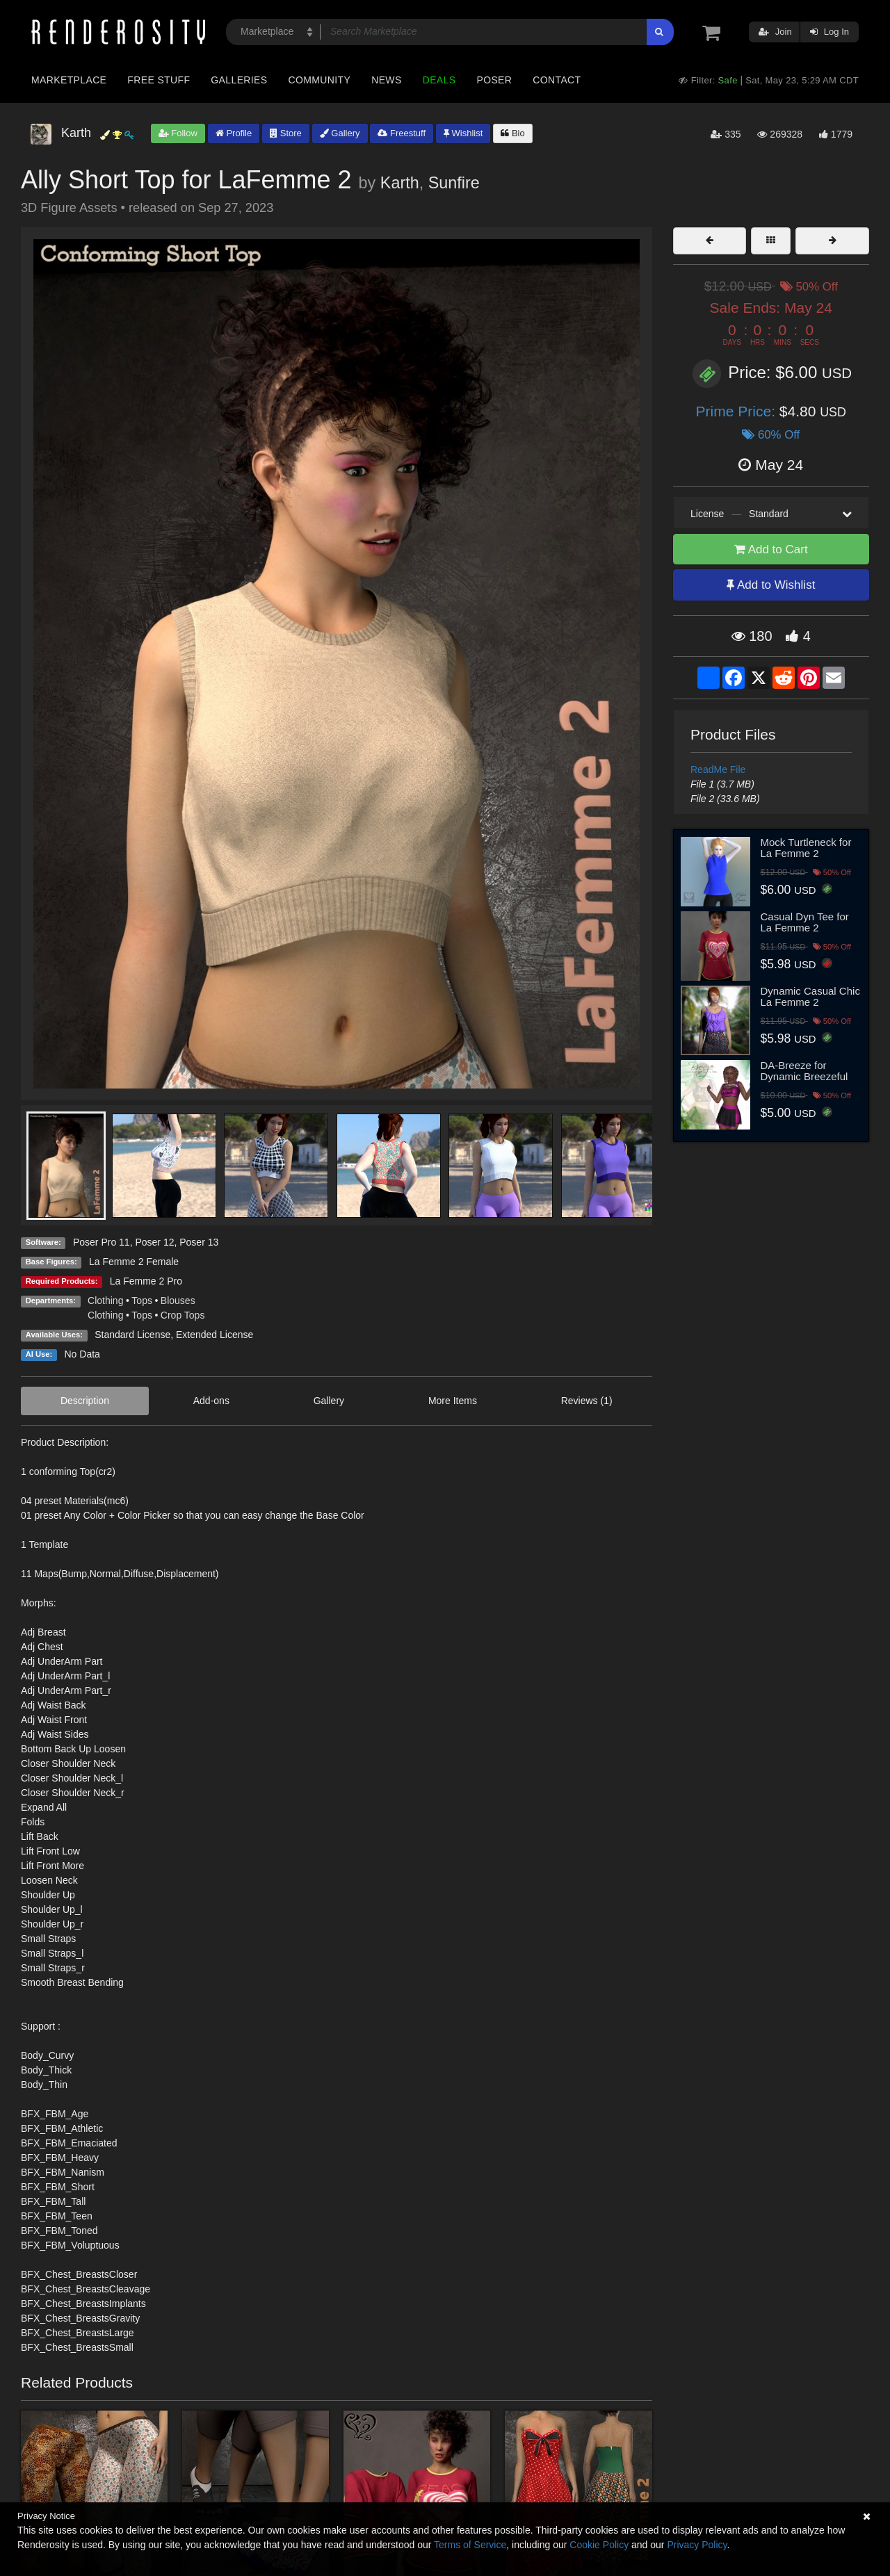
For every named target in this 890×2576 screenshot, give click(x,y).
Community (320, 79)
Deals (439, 79)
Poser (494, 79)
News (386, 79)
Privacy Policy (697, 2544)
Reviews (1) (587, 1400)
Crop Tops (183, 1315)
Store (286, 133)
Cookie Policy (599, 2544)
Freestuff (402, 133)
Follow (178, 133)
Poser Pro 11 (101, 1242)
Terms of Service (470, 2544)
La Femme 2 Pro (146, 1281)
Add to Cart (771, 549)
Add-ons (211, 1400)
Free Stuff (158, 79)
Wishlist (463, 133)
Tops (141, 1300)
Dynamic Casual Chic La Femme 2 (810, 997)
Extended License (214, 1334)
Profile (234, 133)
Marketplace (68, 79)
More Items (452, 1400)
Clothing (105, 1300)
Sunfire (454, 183)
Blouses (178, 1300)
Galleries (239, 79)
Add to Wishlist (771, 585)
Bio (512, 133)
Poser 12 (154, 1242)
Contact (557, 79)
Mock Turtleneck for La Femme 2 (806, 848)
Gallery (340, 133)
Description (84, 1400)
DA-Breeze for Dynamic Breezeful (804, 1071)
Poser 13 (198, 1242)
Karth (399, 183)
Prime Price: (737, 411)
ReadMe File (717, 769)
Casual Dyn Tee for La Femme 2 (805, 922)
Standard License (132, 1334)
